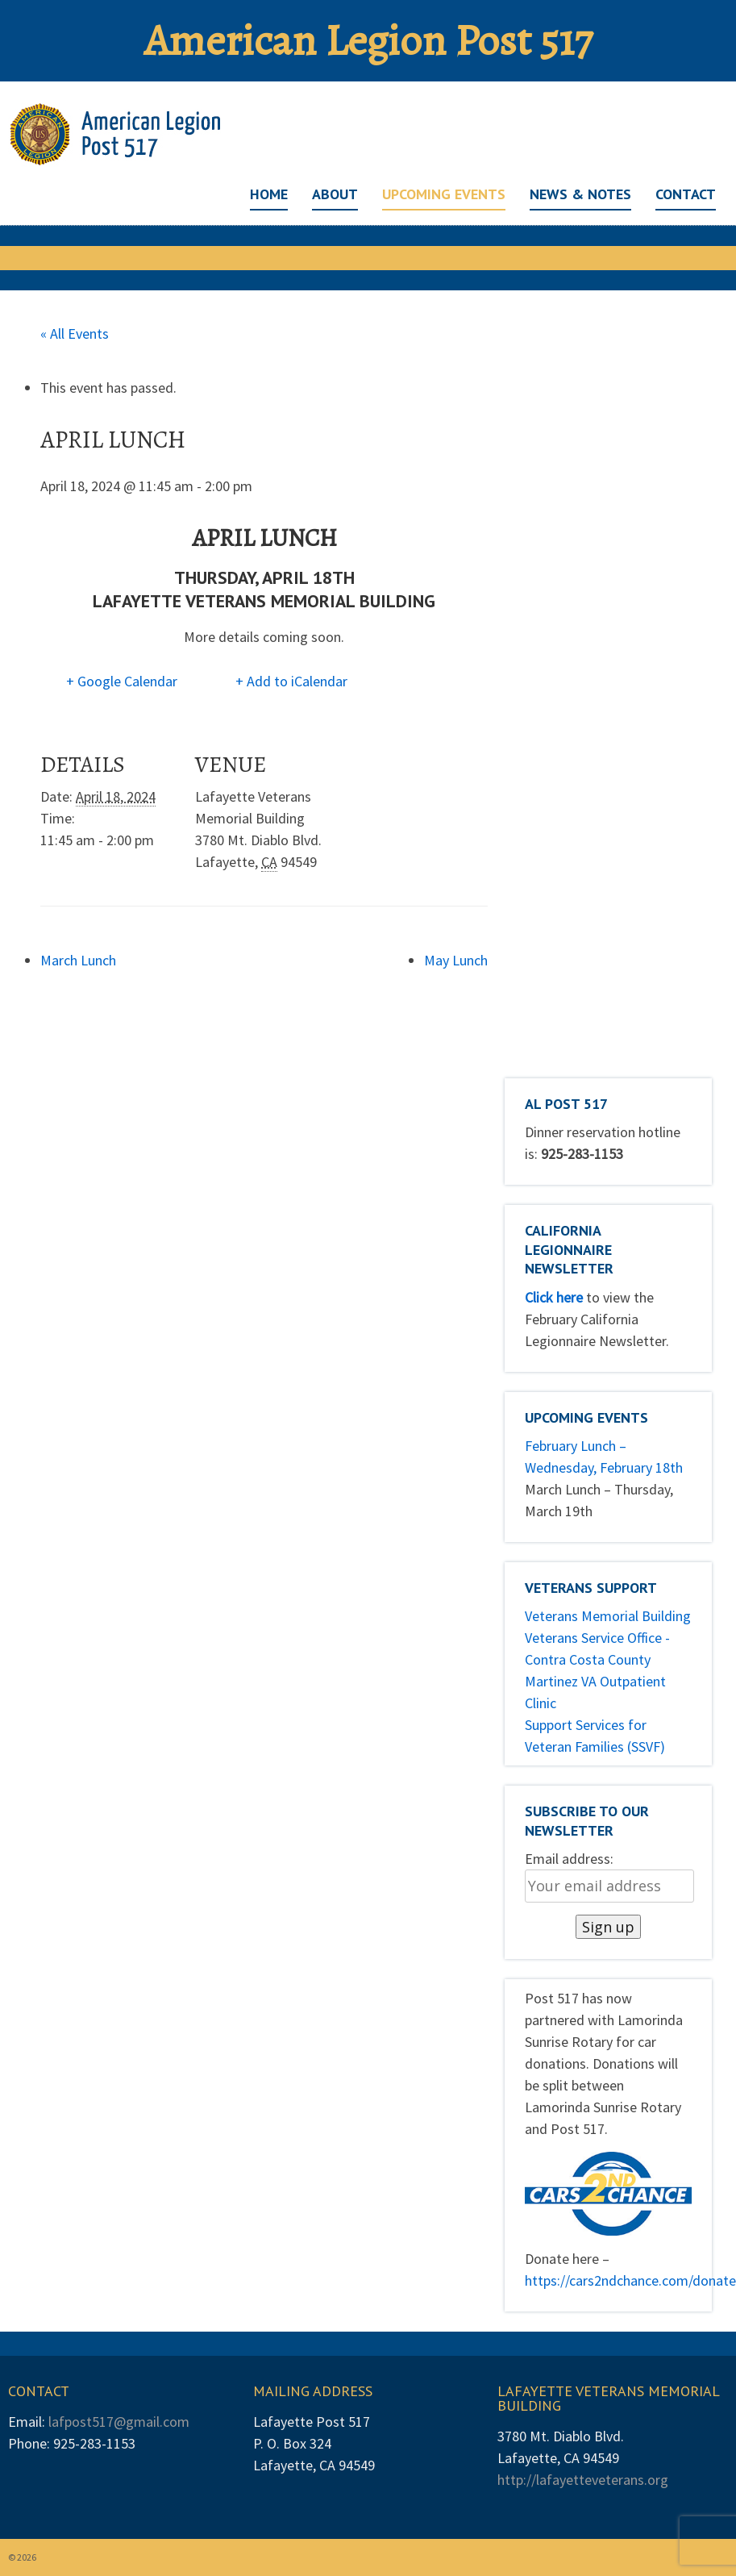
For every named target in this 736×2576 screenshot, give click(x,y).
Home (269, 194)
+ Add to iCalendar (291, 681)
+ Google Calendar (121, 681)
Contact (685, 194)
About (335, 194)
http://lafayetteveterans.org (582, 2479)
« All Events (74, 333)
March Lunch (78, 960)
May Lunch (456, 960)
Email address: (569, 1858)
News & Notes (580, 194)
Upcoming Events (443, 194)
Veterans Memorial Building (608, 1616)
